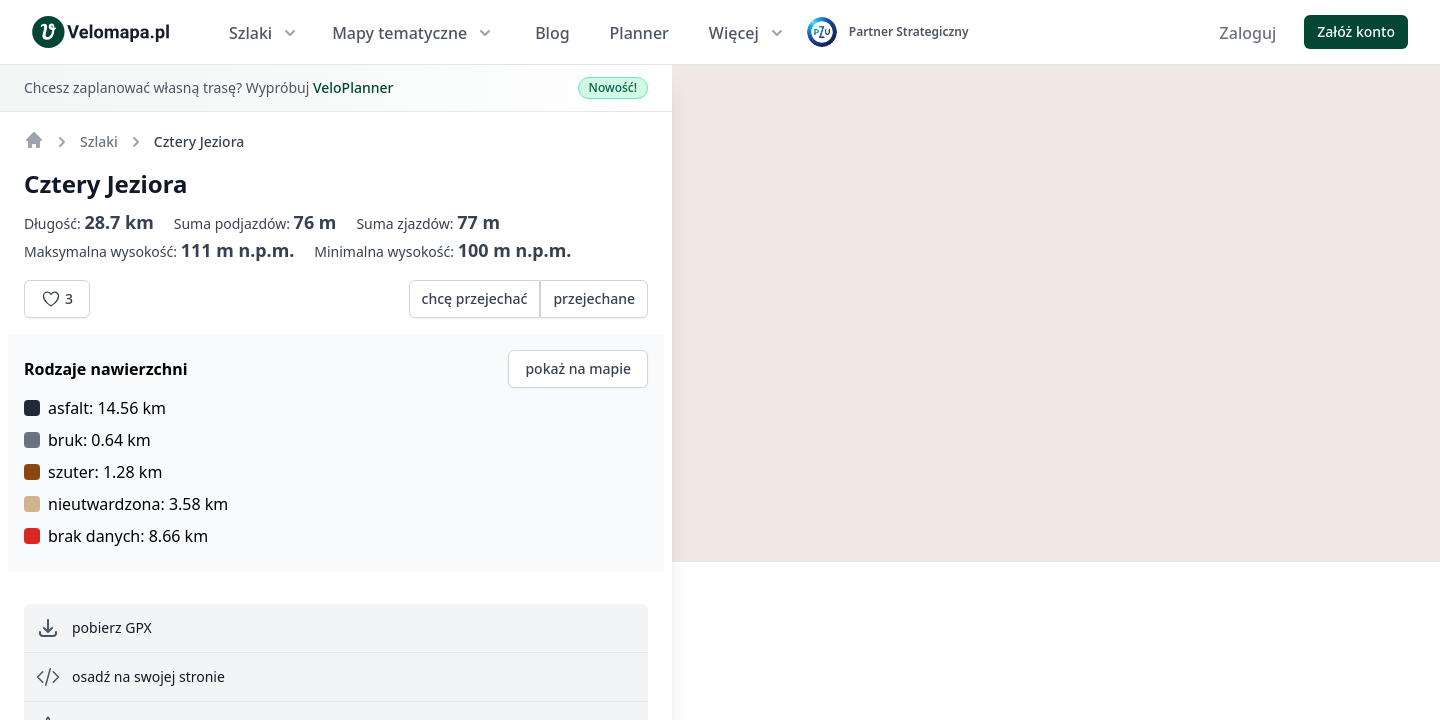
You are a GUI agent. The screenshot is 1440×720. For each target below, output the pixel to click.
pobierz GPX (94, 628)
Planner (639, 33)
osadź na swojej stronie (130, 677)
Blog (552, 33)
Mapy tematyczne (413, 33)
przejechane (594, 298)
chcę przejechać (475, 298)
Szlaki (264, 33)
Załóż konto (1356, 31)
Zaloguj (1248, 33)
